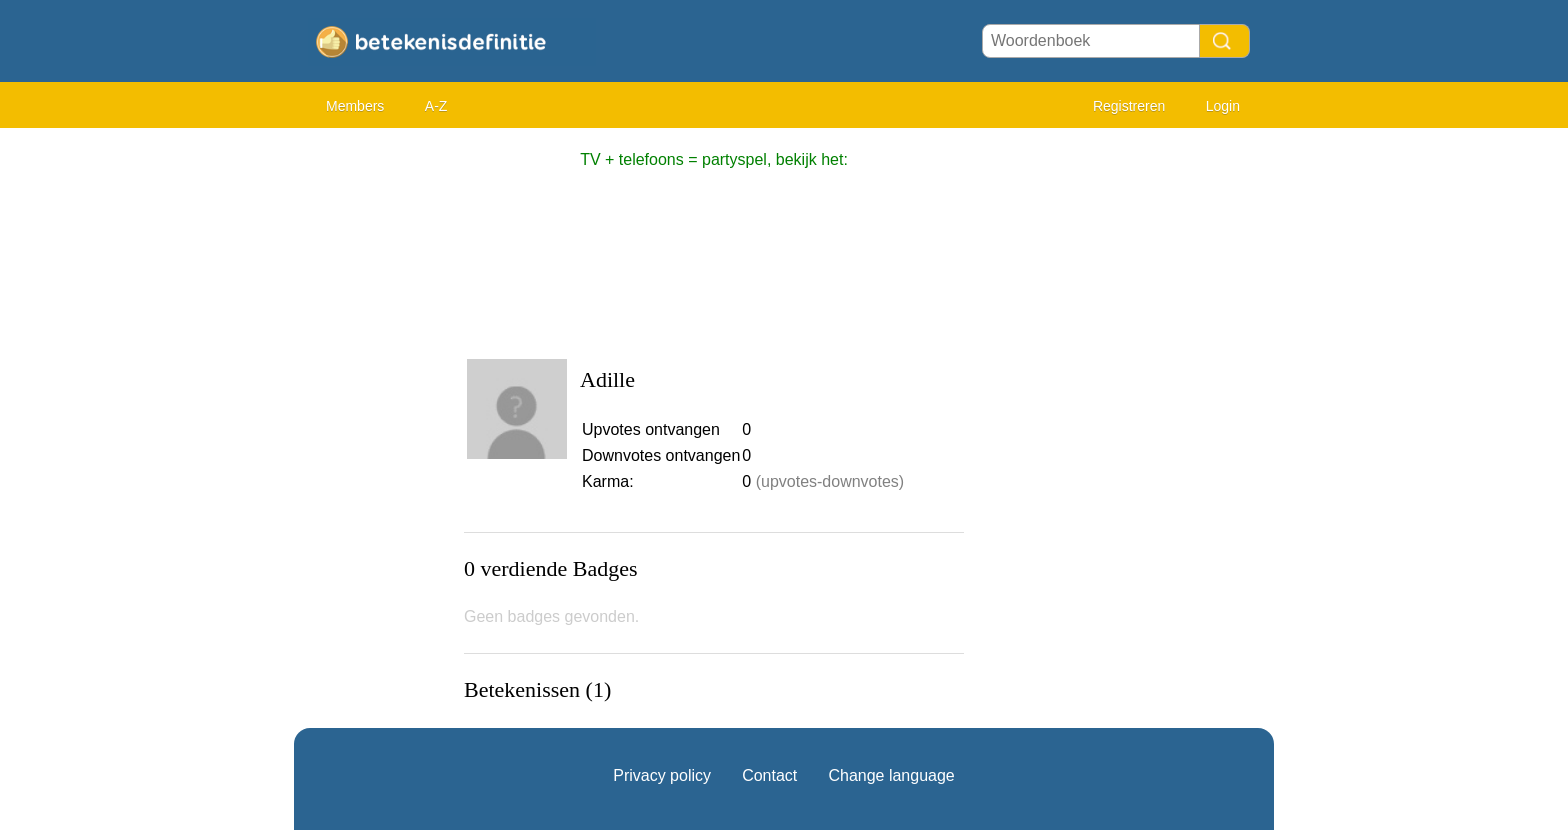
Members (355, 106)
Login (1223, 106)
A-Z (436, 106)
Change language (891, 775)
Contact (769, 775)
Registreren (1129, 106)
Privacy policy (662, 775)
